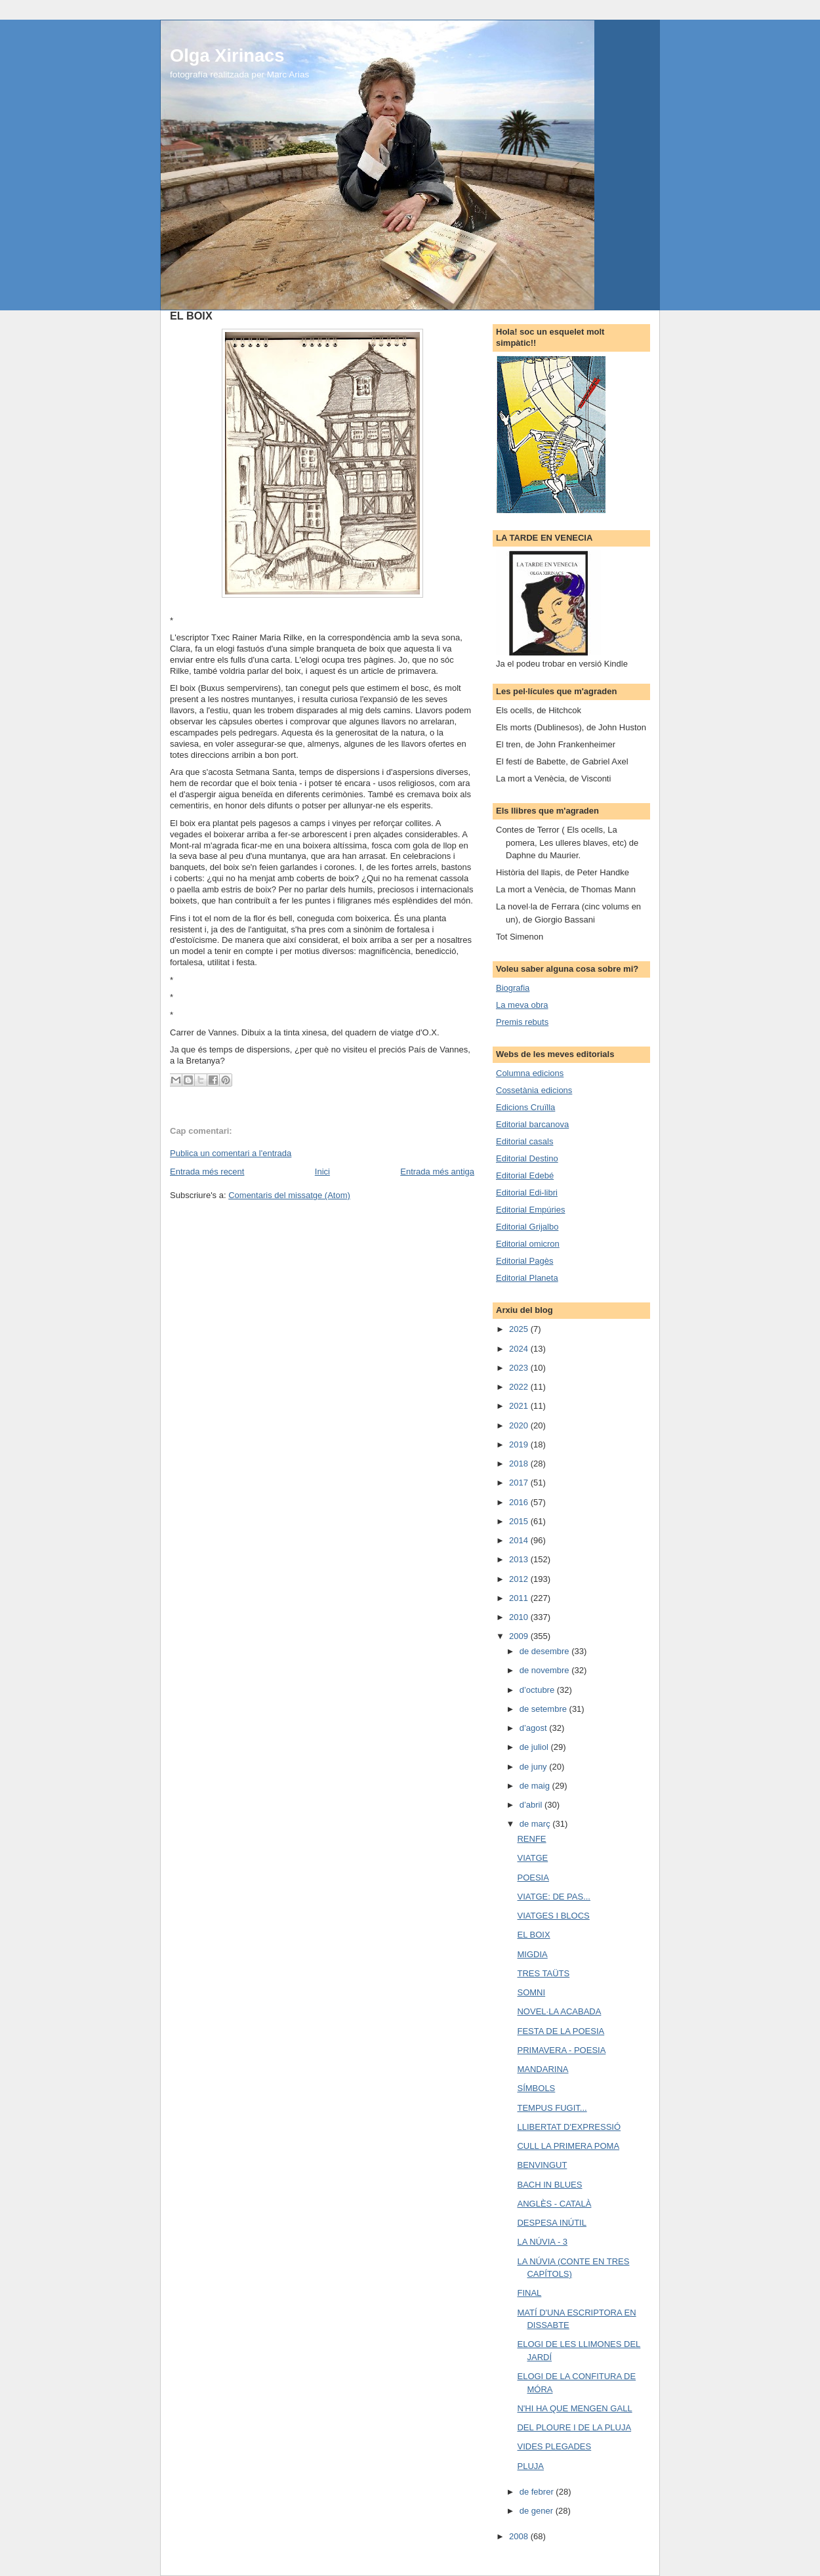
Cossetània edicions (534, 1090)
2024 (520, 1349)
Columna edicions (530, 1073)
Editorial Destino (527, 1158)
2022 (520, 1387)
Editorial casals (524, 1141)
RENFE (531, 1839)
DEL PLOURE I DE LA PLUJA (574, 2427)
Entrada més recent (207, 1171)
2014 (520, 1540)
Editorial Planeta (527, 1278)
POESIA (532, 1877)
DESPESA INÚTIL (551, 2223)
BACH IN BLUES (549, 2185)
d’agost (535, 1728)
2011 (520, 1598)
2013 (520, 1559)
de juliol (535, 1747)
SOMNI (531, 1992)
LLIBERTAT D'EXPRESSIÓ (569, 2127)
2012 (520, 1579)
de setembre (544, 1709)
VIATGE (532, 1858)
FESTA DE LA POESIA (560, 2031)
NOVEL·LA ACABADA (559, 2011)
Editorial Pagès (524, 1261)
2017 (520, 1482)
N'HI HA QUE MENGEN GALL (574, 2408)
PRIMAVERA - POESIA (561, 2050)
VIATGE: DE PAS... (553, 1896)
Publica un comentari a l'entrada (230, 1153)
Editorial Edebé (525, 1175)
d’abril (532, 1805)
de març (536, 1824)
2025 (520, 1329)
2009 (520, 1636)
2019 (520, 1444)
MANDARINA (542, 2069)
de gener (538, 2511)
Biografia (512, 988)
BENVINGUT (542, 2165)
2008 (520, 2536)
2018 (520, 1463)
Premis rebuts (522, 1022)
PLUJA (530, 2466)
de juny (535, 1767)
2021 (520, 1406)
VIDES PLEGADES (554, 2446)
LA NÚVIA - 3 (542, 2242)
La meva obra (522, 1005)
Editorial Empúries (530, 1210)
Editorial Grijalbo (527, 1227)
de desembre (546, 1651)
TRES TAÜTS (543, 1973)
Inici (322, 1171)
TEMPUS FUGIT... (551, 2108)
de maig (536, 1786)
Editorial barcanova (532, 1124)
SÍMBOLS (536, 2088)
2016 (520, 1502)
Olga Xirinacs (227, 55)
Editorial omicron (528, 1244)
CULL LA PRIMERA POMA (568, 2146)
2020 (520, 1425)
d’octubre (538, 1690)
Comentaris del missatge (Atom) (289, 1195)
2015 (520, 1521)
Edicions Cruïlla (525, 1107)
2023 (520, 1368)
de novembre (546, 1670)
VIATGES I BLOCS (553, 1916)
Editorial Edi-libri (527, 1192)
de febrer (538, 2492)
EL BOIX (533, 1935)
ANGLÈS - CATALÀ (554, 2204)
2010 (520, 1617)
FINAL (529, 2293)
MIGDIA (532, 1954)
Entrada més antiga (437, 1171)
